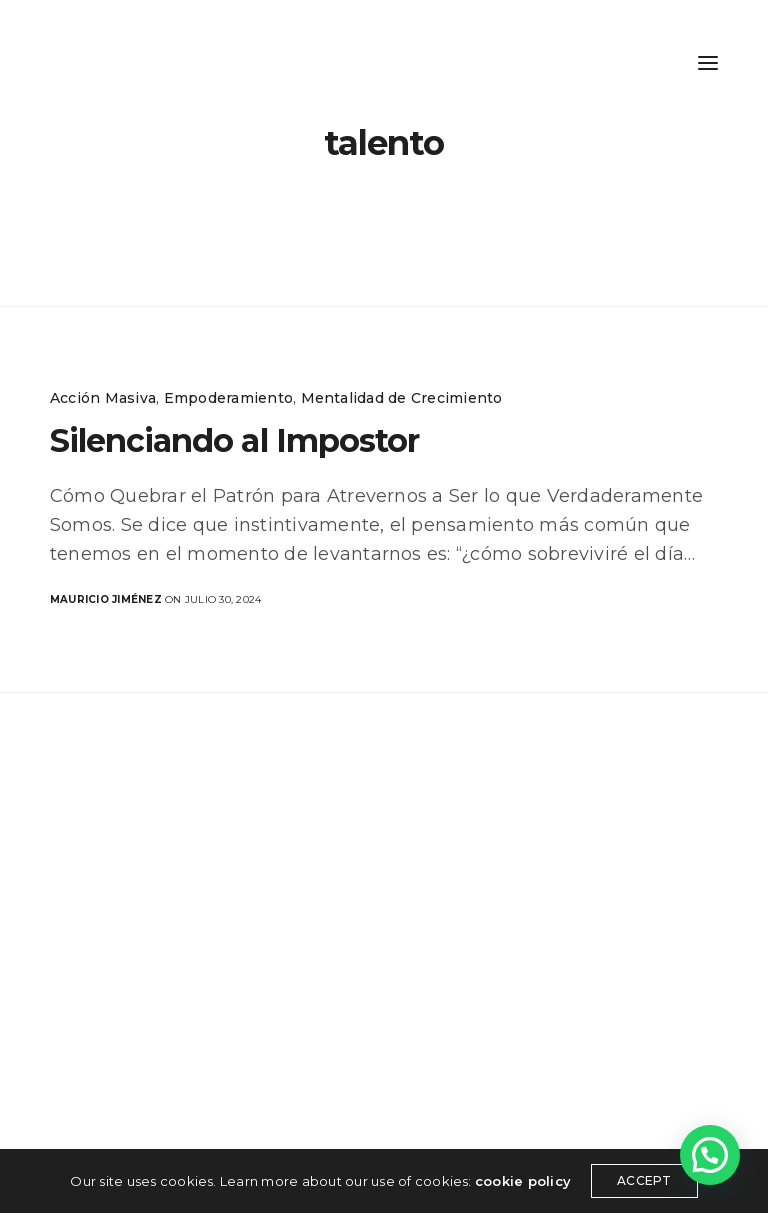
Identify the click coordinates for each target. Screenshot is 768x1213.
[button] (710, 1155)
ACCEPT (644, 1180)
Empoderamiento (228, 398)
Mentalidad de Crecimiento (402, 398)
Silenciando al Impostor (234, 440)
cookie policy (523, 1181)
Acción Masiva (103, 398)
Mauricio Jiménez (106, 599)
